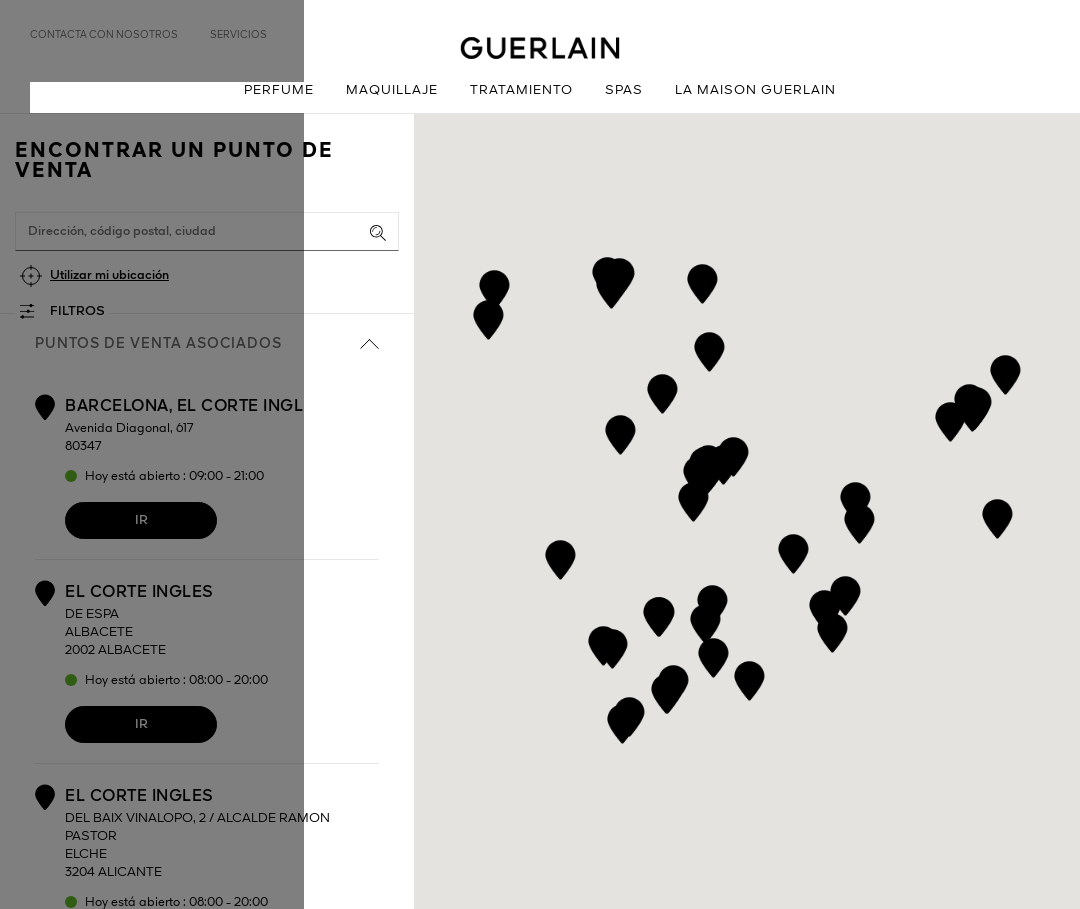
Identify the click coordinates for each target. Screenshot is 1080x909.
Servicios (238, 35)
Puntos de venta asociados (207, 344)
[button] (793, 550)
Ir (141, 520)
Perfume (279, 90)
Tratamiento (521, 90)
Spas (624, 90)
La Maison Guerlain (755, 90)
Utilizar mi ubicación (109, 275)
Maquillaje (392, 90)
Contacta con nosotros (104, 35)
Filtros (77, 311)
